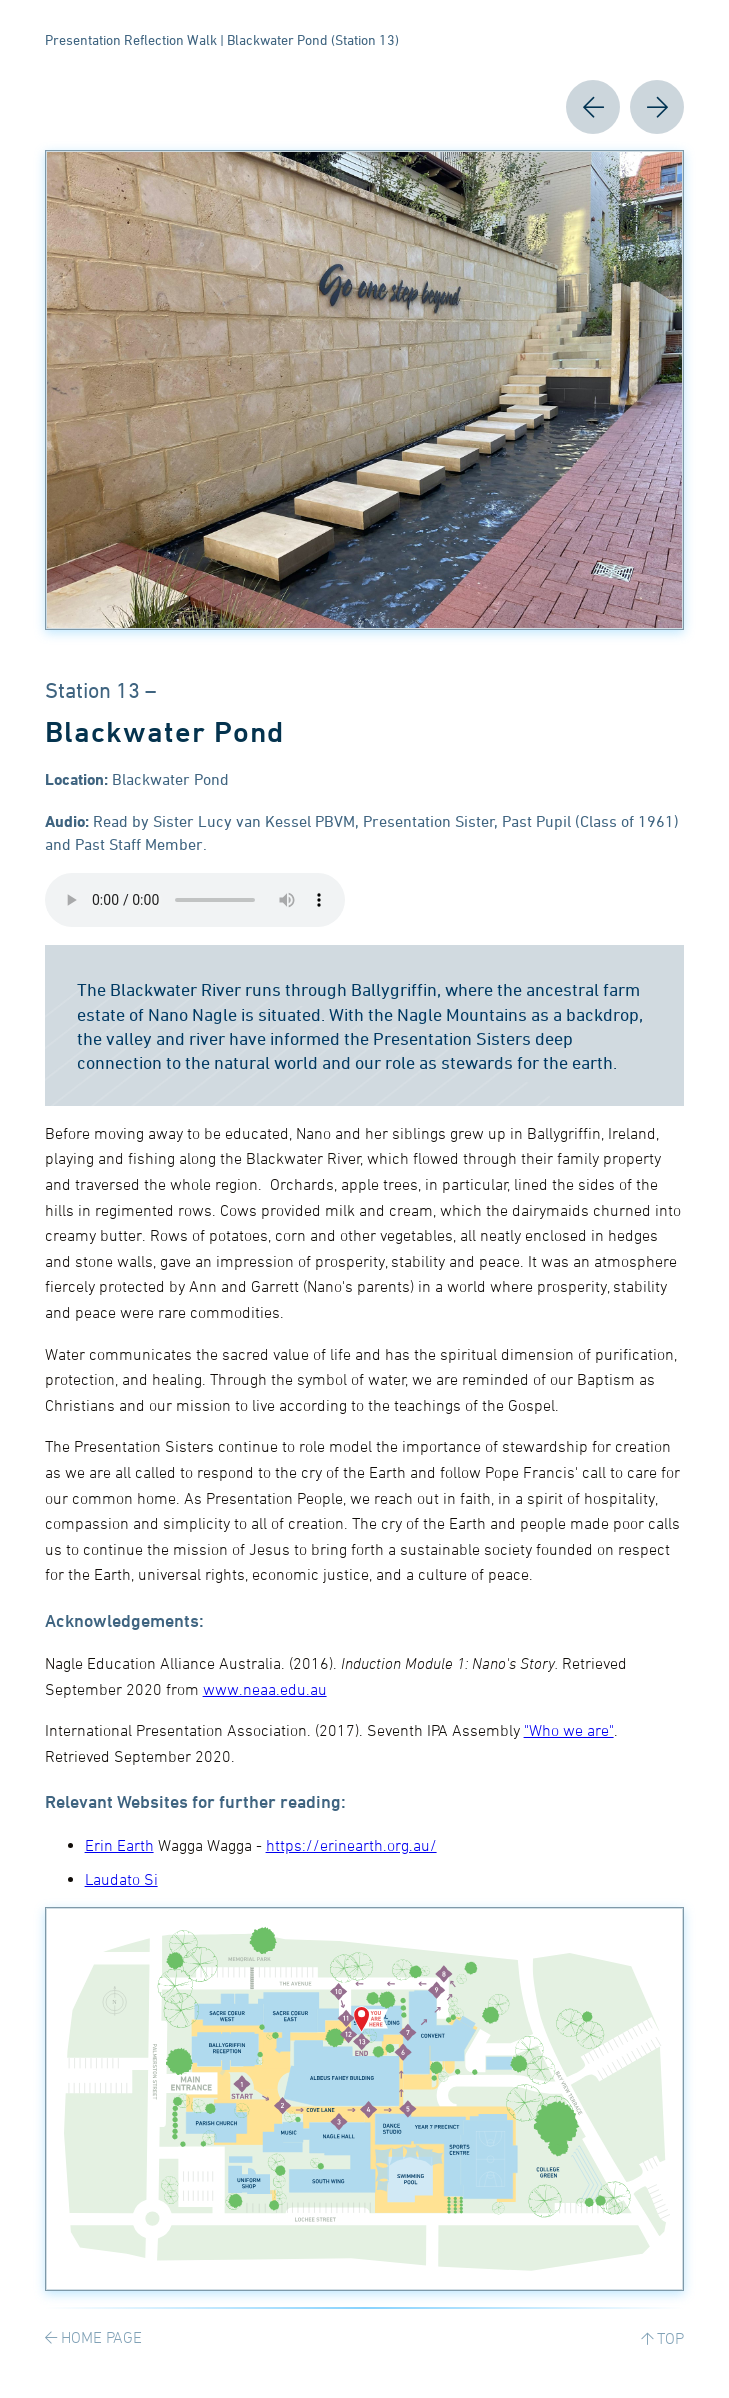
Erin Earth (119, 1845)
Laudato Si (121, 1879)
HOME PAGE (101, 2337)
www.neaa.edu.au (265, 1689)
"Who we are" (569, 1730)
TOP (670, 2338)
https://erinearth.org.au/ (351, 1845)
